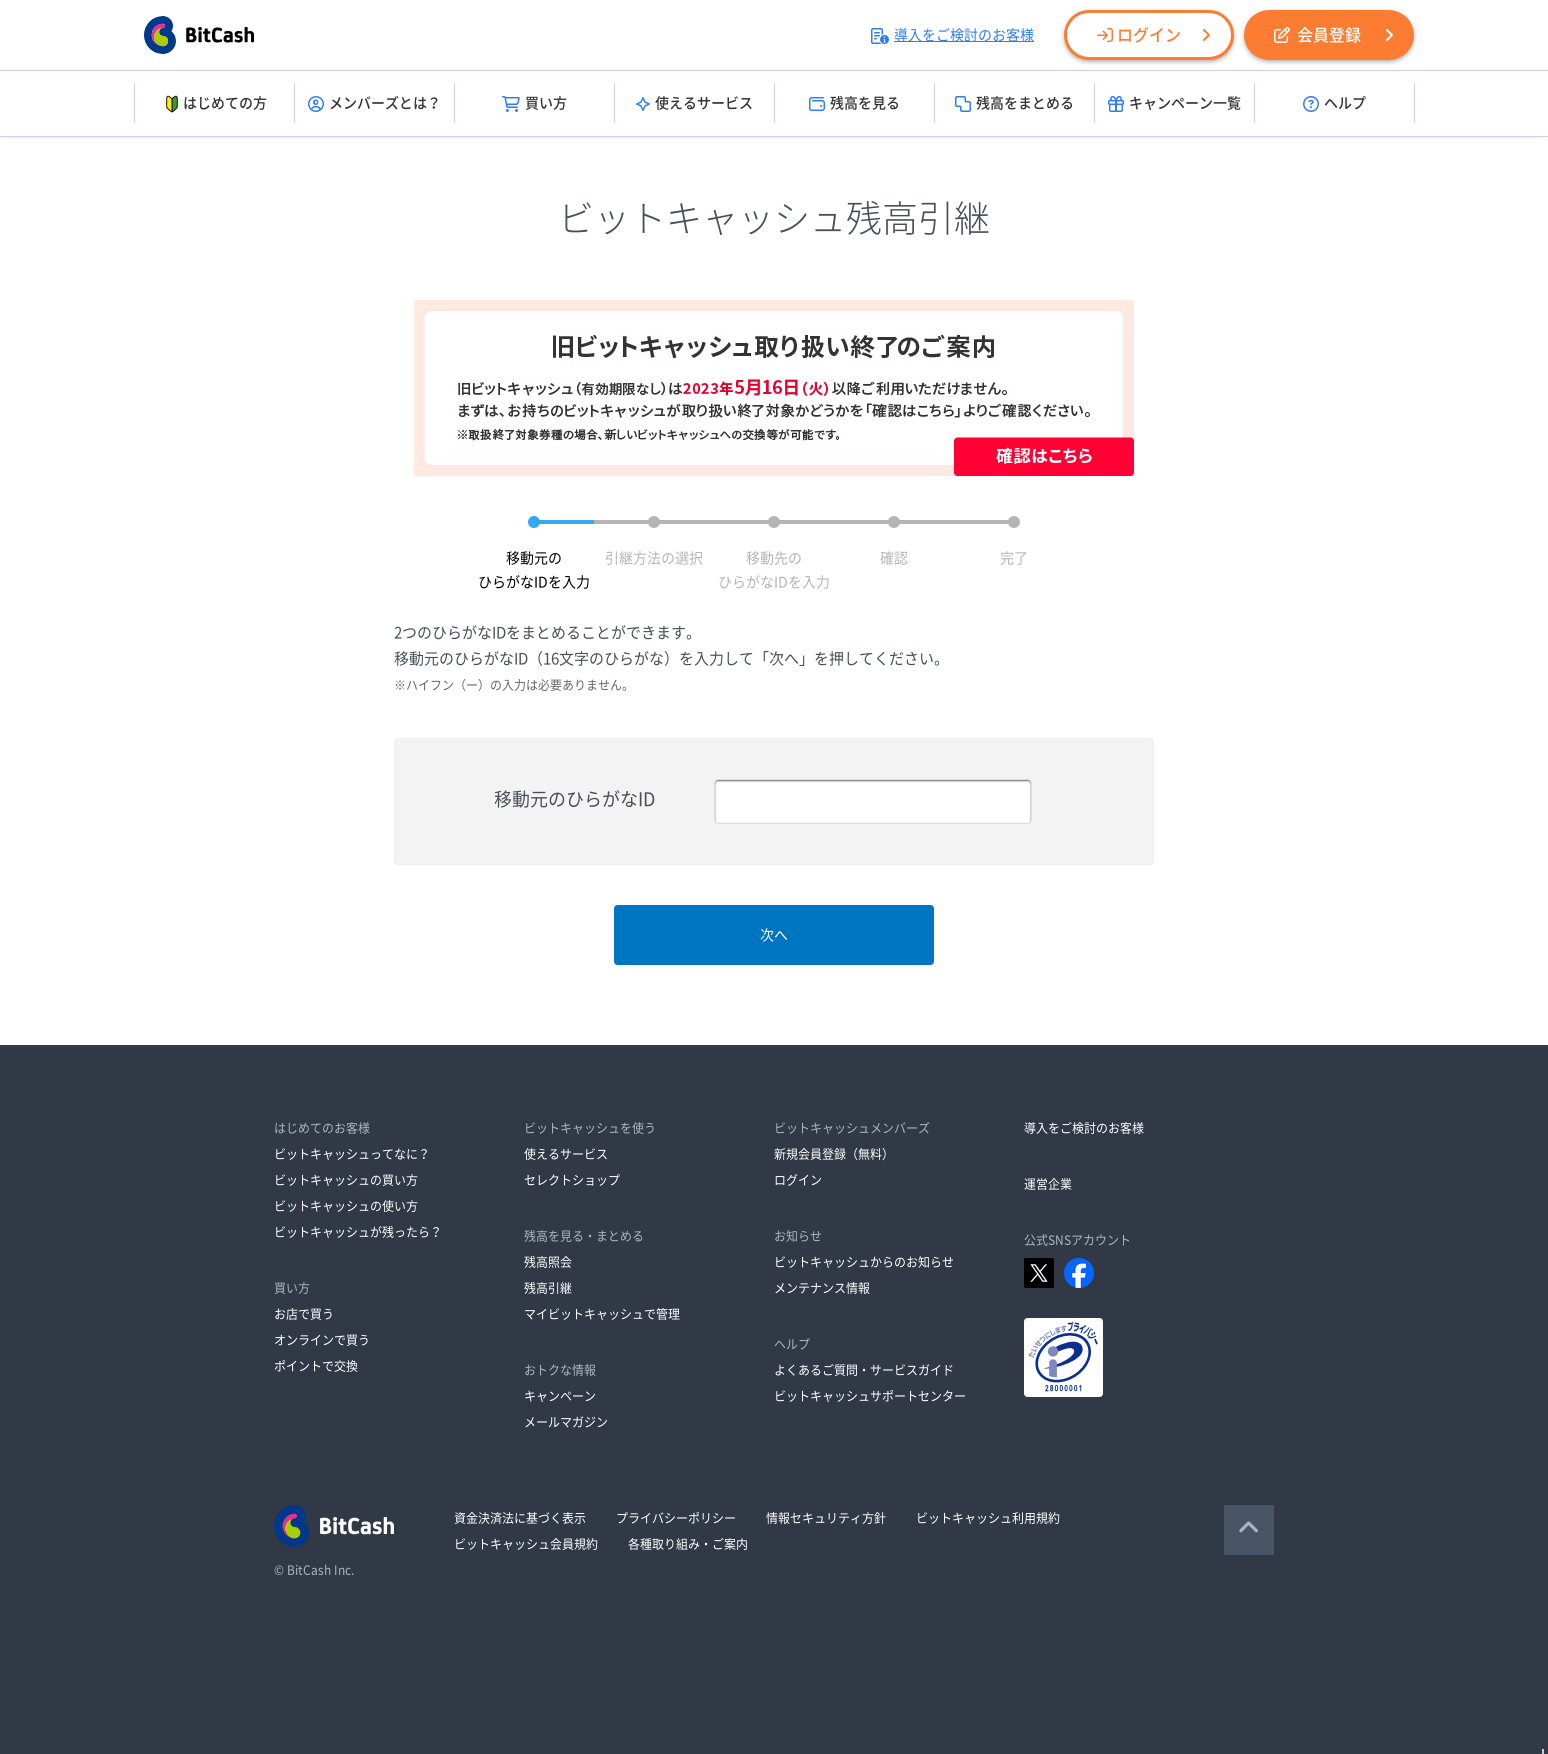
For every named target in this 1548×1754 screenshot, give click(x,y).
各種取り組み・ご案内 (688, 1544)
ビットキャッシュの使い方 (346, 1206)
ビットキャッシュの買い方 (346, 1180)
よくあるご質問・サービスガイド (864, 1370)
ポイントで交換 (316, 1366)
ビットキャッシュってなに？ (352, 1154)
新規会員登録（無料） (834, 1154)
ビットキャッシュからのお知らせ (864, 1262)
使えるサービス (694, 104)
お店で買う (304, 1314)
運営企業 (1048, 1184)
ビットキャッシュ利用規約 (988, 1518)
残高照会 (548, 1262)
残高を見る (854, 104)
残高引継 (548, 1288)
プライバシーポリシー (676, 1518)
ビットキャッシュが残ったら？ (358, 1232)
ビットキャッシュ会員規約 (526, 1544)
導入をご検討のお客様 (952, 35)
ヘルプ (1334, 104)
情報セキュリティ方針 (826, 1518)
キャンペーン (560, 1396)
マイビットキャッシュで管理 (602, 1314)
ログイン (1139, 35)
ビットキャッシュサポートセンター (870, 1396)
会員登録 (1317, 35)
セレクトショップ (572, 1180)
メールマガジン (566, 1422)
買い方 (534, 104)
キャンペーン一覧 (1174, 104)
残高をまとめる (1014, 104)
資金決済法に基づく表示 (520, 1518)
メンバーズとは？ (374, 104)
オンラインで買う (322, 1340)
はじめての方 (214, 104)
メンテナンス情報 (822, 1288)
